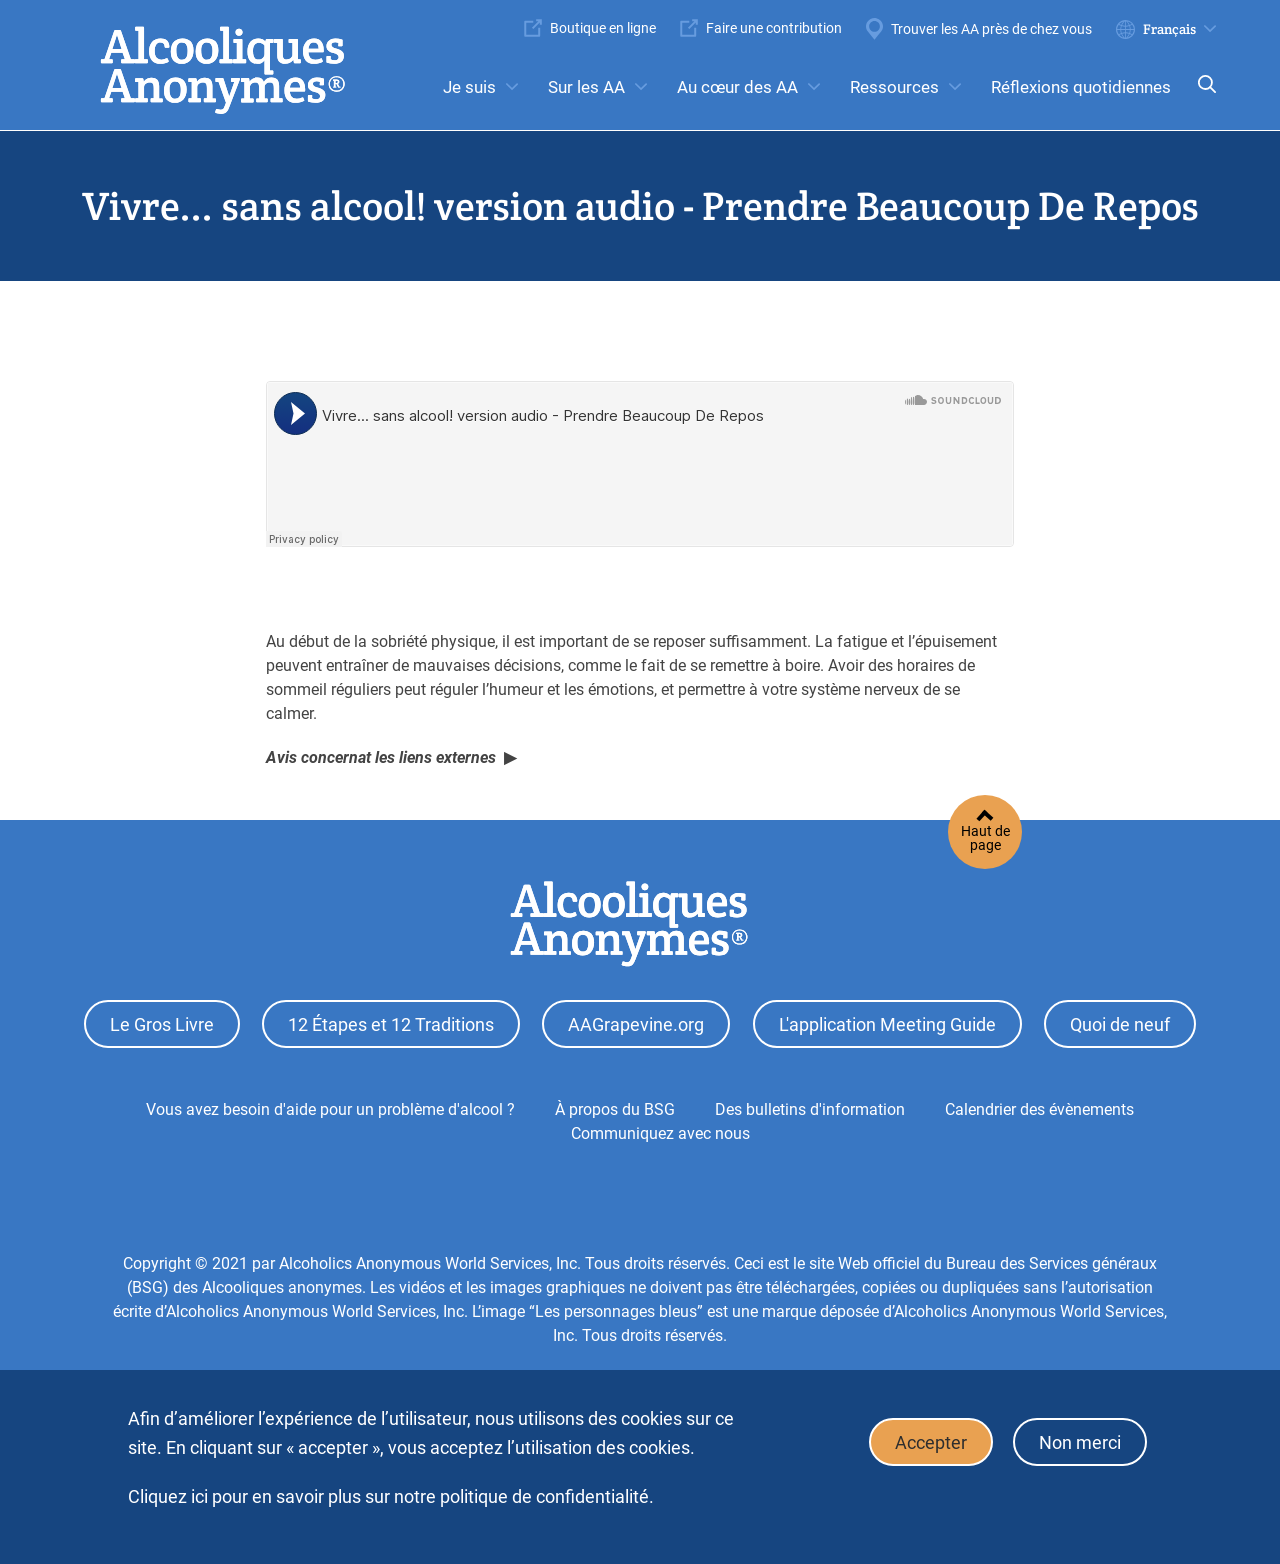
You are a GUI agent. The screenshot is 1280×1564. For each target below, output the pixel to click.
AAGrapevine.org (636, 1024)
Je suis (469, 87)
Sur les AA (586, 87)
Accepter (931, 1442)
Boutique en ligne (603, 28)
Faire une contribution (774, 28)
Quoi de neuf (1120, 1024)
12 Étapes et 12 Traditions (391, 1024)
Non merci (1080, 1442)
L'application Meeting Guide (887, 1024)
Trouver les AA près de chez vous (991, 29)
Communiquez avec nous (660, 1133)
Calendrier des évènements (1039, 1109)
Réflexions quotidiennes (1081, 87)
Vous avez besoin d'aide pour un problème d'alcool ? (330, 1109)
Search (1201, 97)
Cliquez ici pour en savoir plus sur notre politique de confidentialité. (391, 1496)
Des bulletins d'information (810, 1109)
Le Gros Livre (162, 1024)
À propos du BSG (615, 1109)
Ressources (894, 87)
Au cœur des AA (737, 87)
